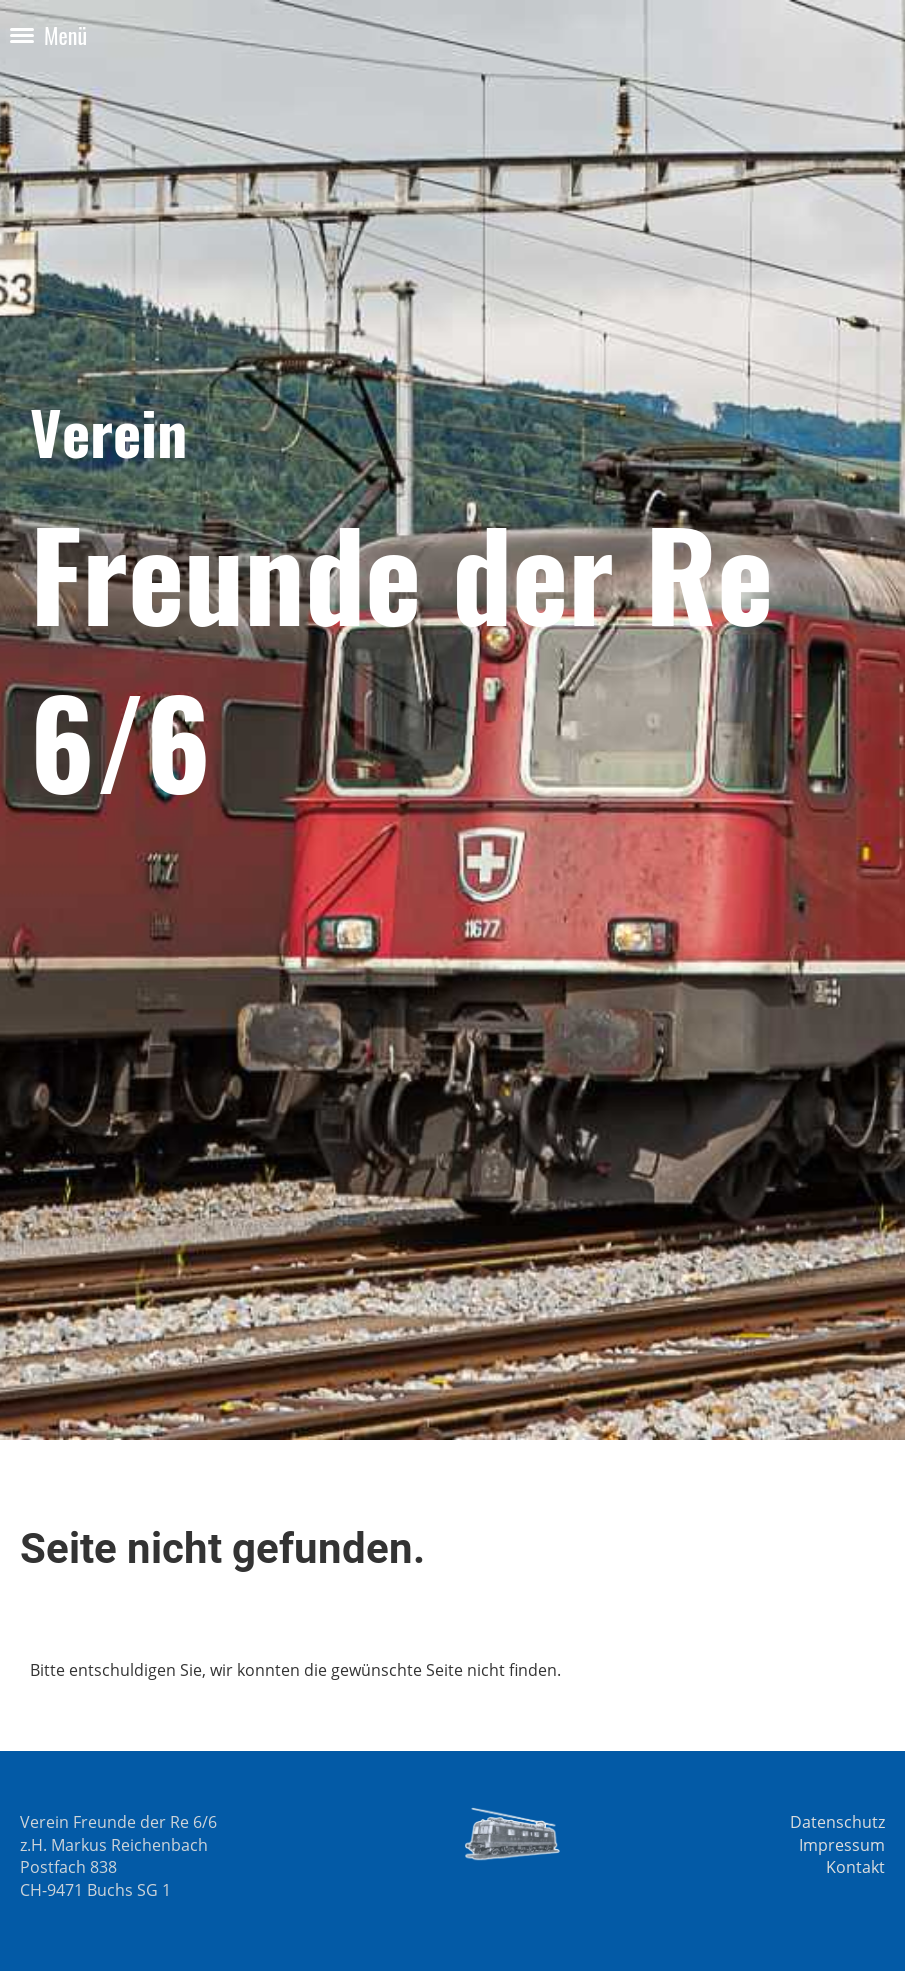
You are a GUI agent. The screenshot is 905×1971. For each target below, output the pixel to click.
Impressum (842, 1845)
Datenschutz (837, 1822)
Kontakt (855, 1867)
